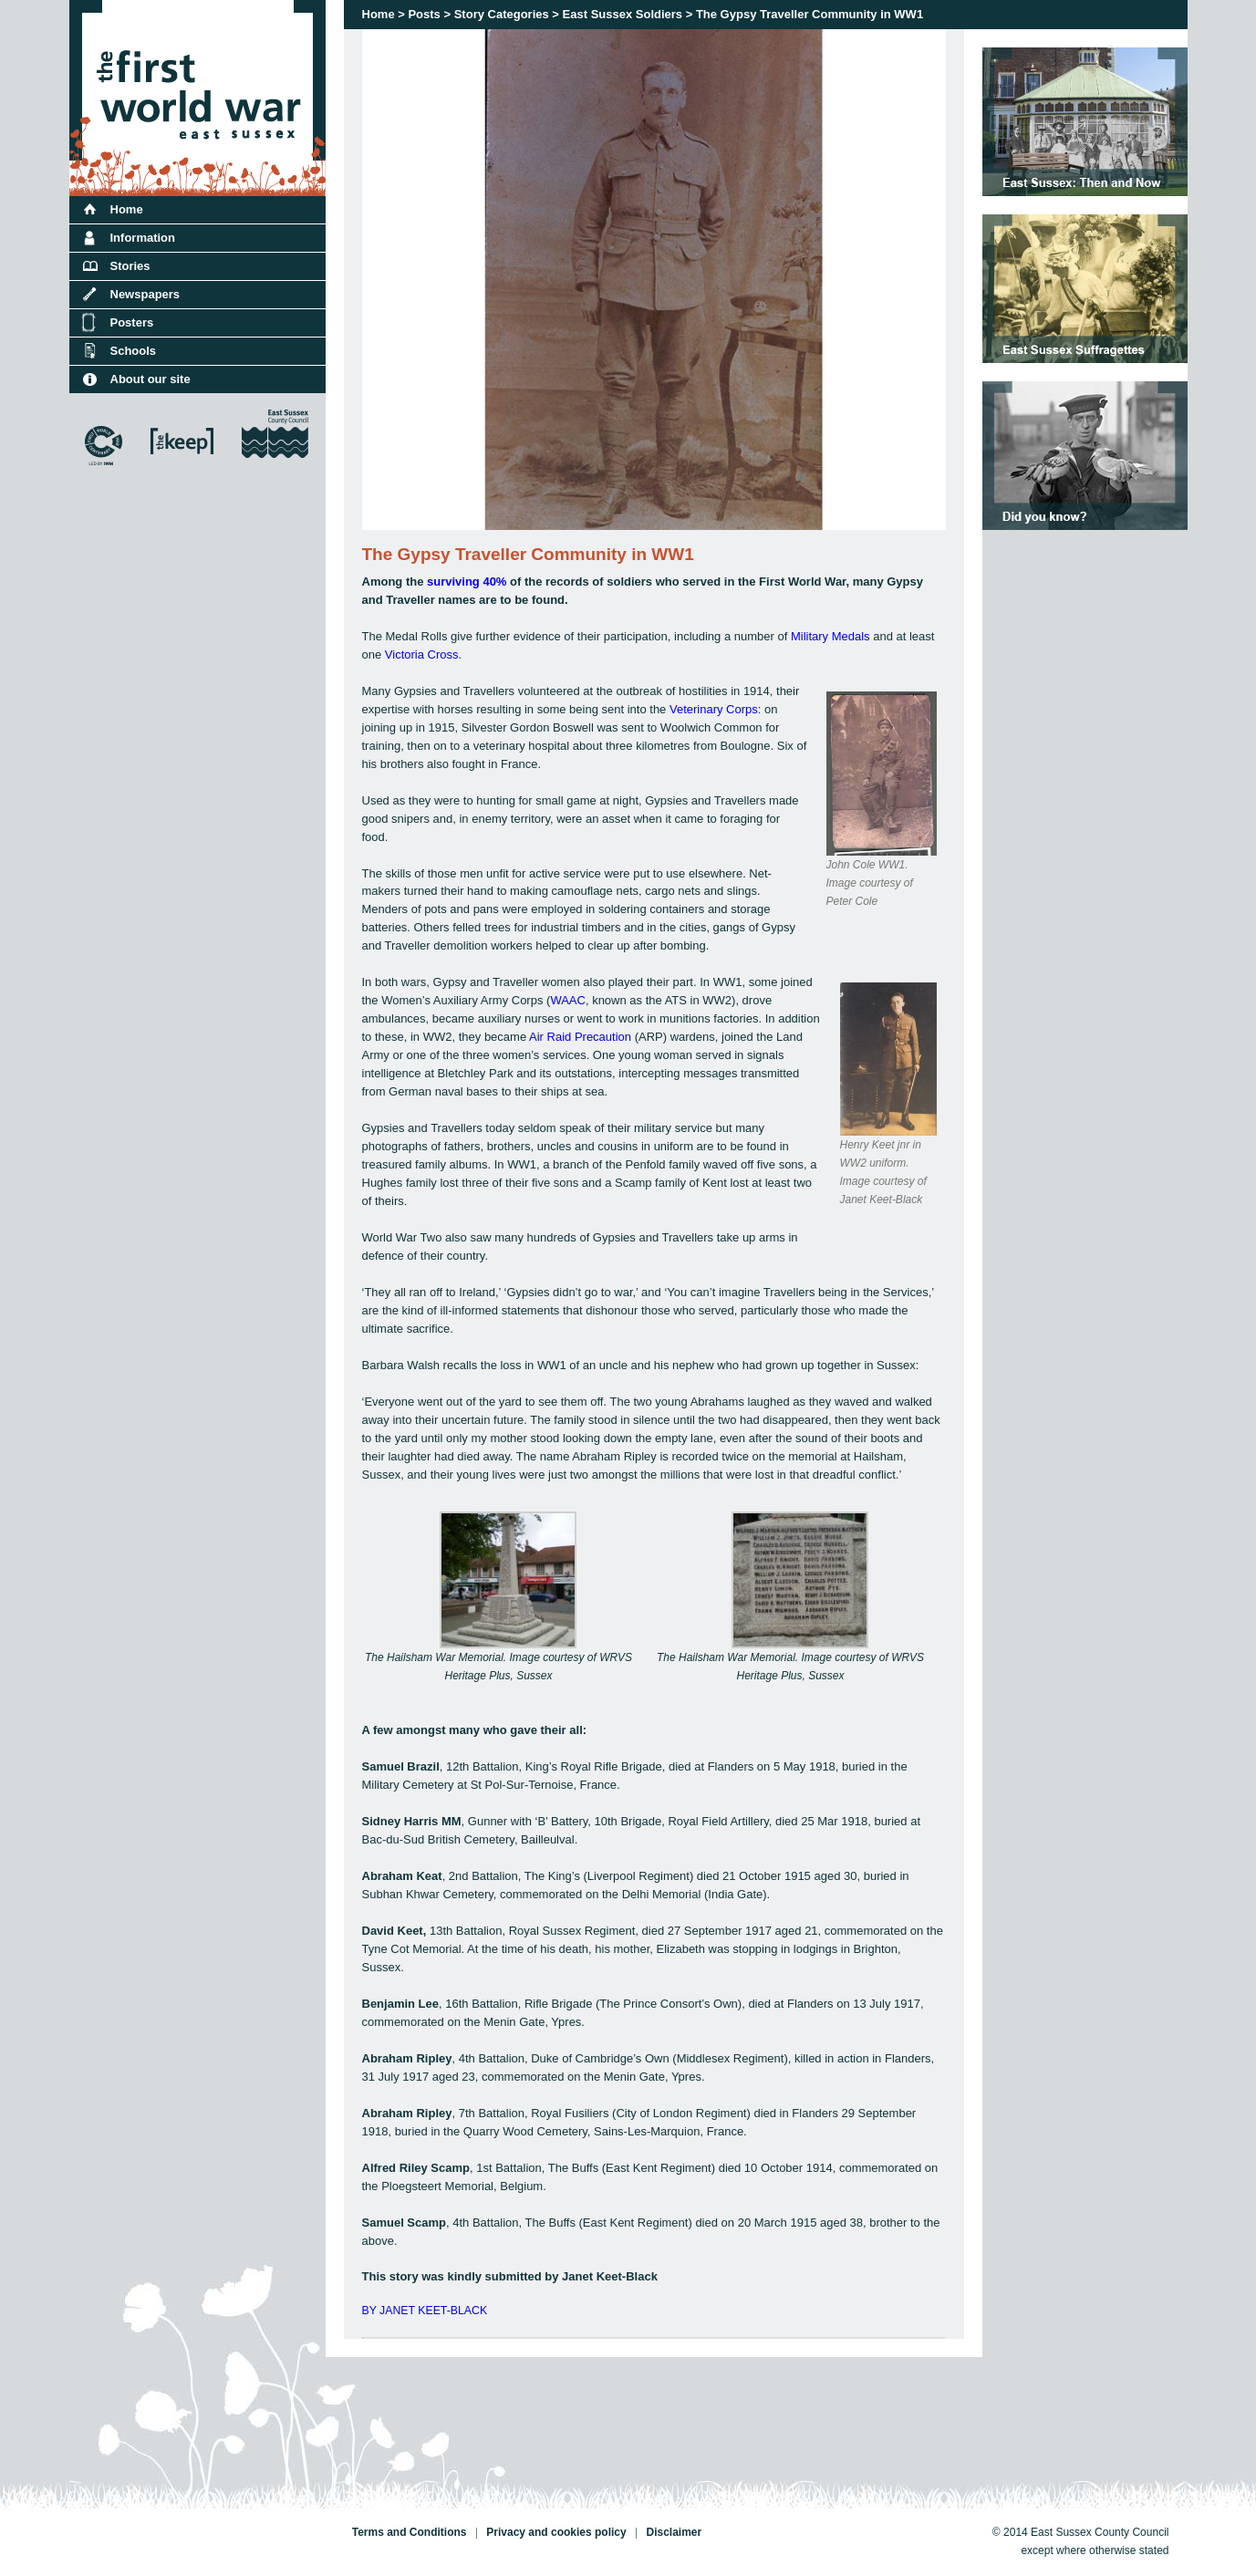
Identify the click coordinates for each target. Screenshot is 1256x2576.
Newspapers (145, 294)
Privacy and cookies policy (556, 2532)
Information (143, 237)
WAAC (568, 1000)
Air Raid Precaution (580, 1037)
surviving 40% (466, 581)
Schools (133, 351)
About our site (150, 379)
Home (378, 14)
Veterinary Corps (714, 709)
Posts (424, 14)
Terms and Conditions (409, 2532)
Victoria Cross (422, 654)
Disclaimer (673, 2532)
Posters (132, 322)
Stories (130, 266)
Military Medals (830, 636)
